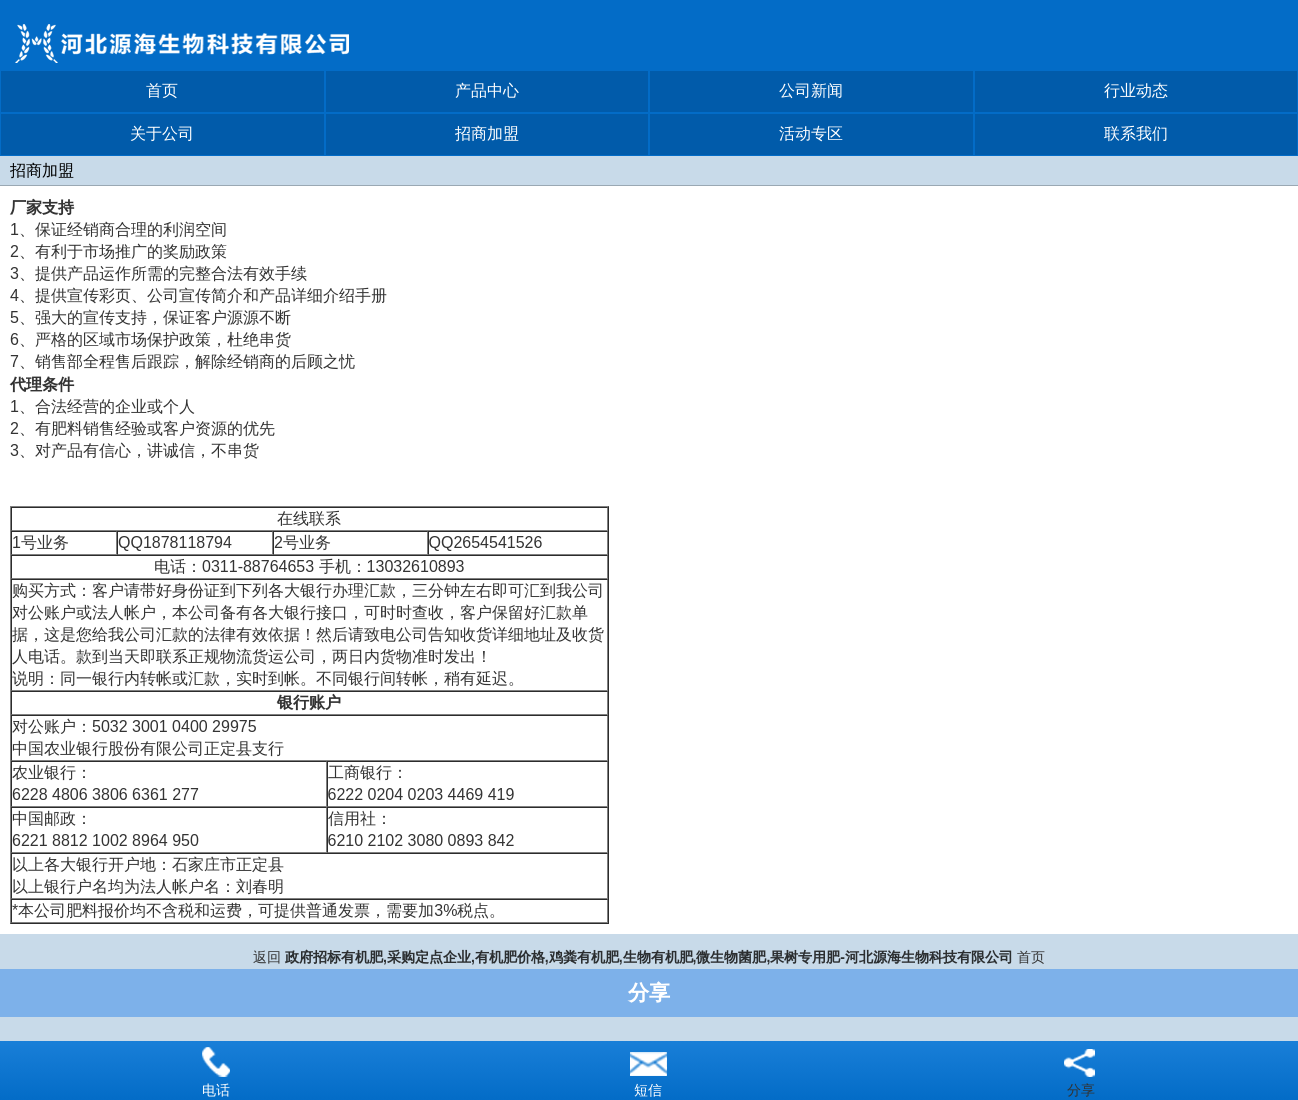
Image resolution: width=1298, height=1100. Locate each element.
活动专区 (811, 133)
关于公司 (162, 133)
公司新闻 (811, 90)
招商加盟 (487, 133)
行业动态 (1136, 90)
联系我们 (1136, 133)
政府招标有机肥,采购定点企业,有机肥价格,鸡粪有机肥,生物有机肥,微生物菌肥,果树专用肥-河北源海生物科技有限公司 (649, 957)
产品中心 (487, 90)
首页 (162, 90)
